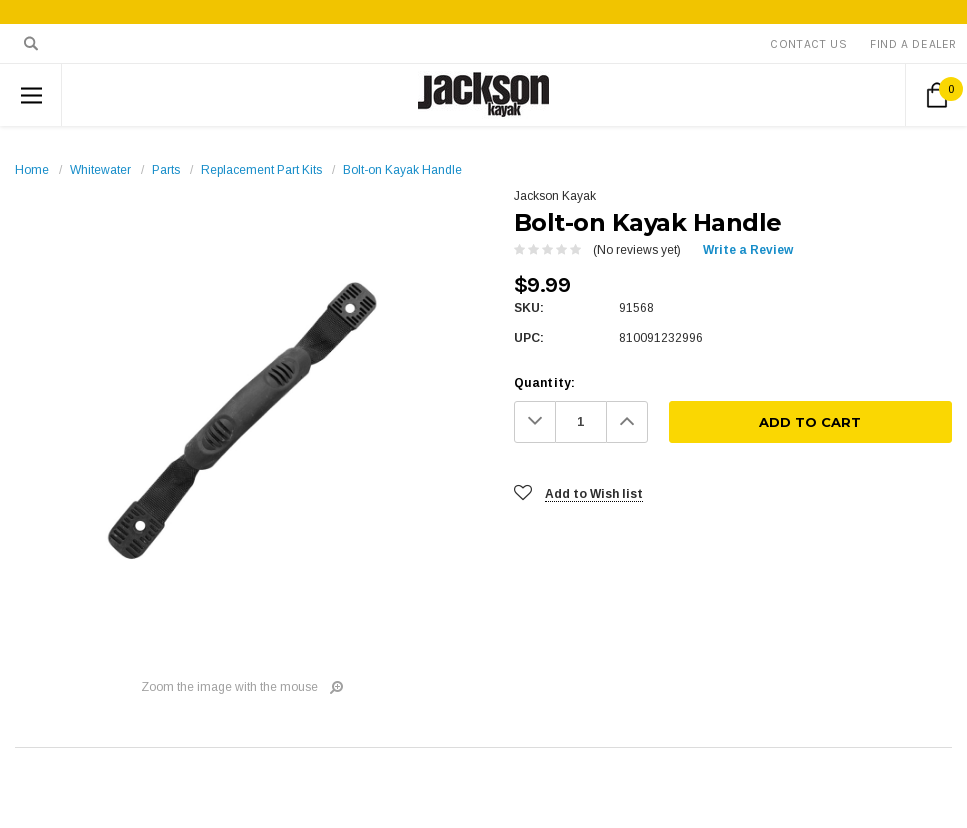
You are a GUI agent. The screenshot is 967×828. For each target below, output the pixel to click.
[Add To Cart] (811, 422)
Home (32, 170)
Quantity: (545, 383)
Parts (166, 170)
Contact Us (808, 44)
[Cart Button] (936, 95)
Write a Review (748, 250)
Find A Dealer (913, 44)
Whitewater (100, 170)
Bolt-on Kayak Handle (402, 170)
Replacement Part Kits (261, 170)
